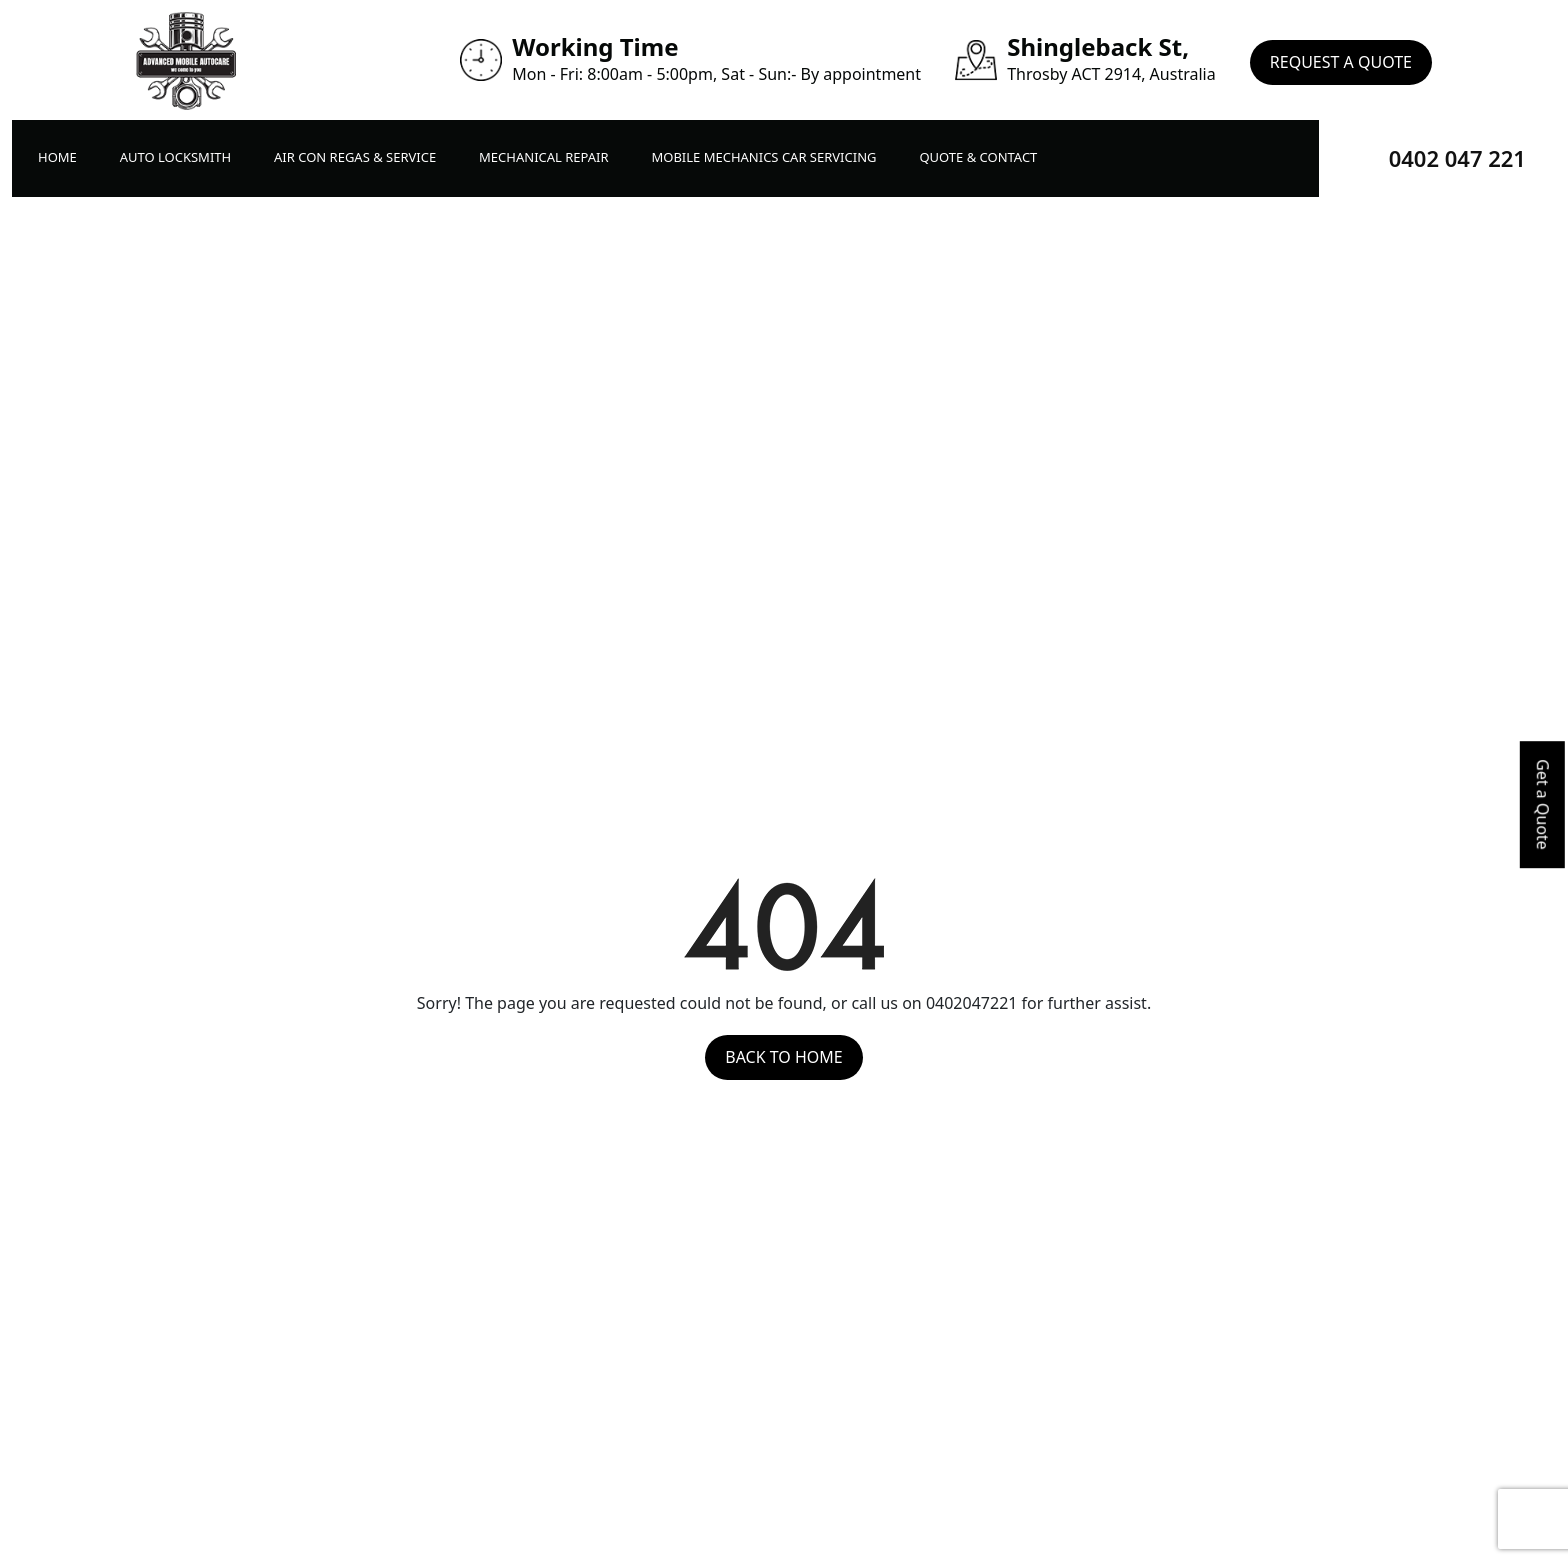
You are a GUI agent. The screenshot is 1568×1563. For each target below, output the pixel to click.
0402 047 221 (1457, 158)
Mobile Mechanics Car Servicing (763, 157)
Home (57, 157)
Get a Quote (1543, 804)
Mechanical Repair (544, 157)
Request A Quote (1341, 60)
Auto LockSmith (175, 157)
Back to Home (783, 1057)
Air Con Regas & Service (355, 157)
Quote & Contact (978, 157)
